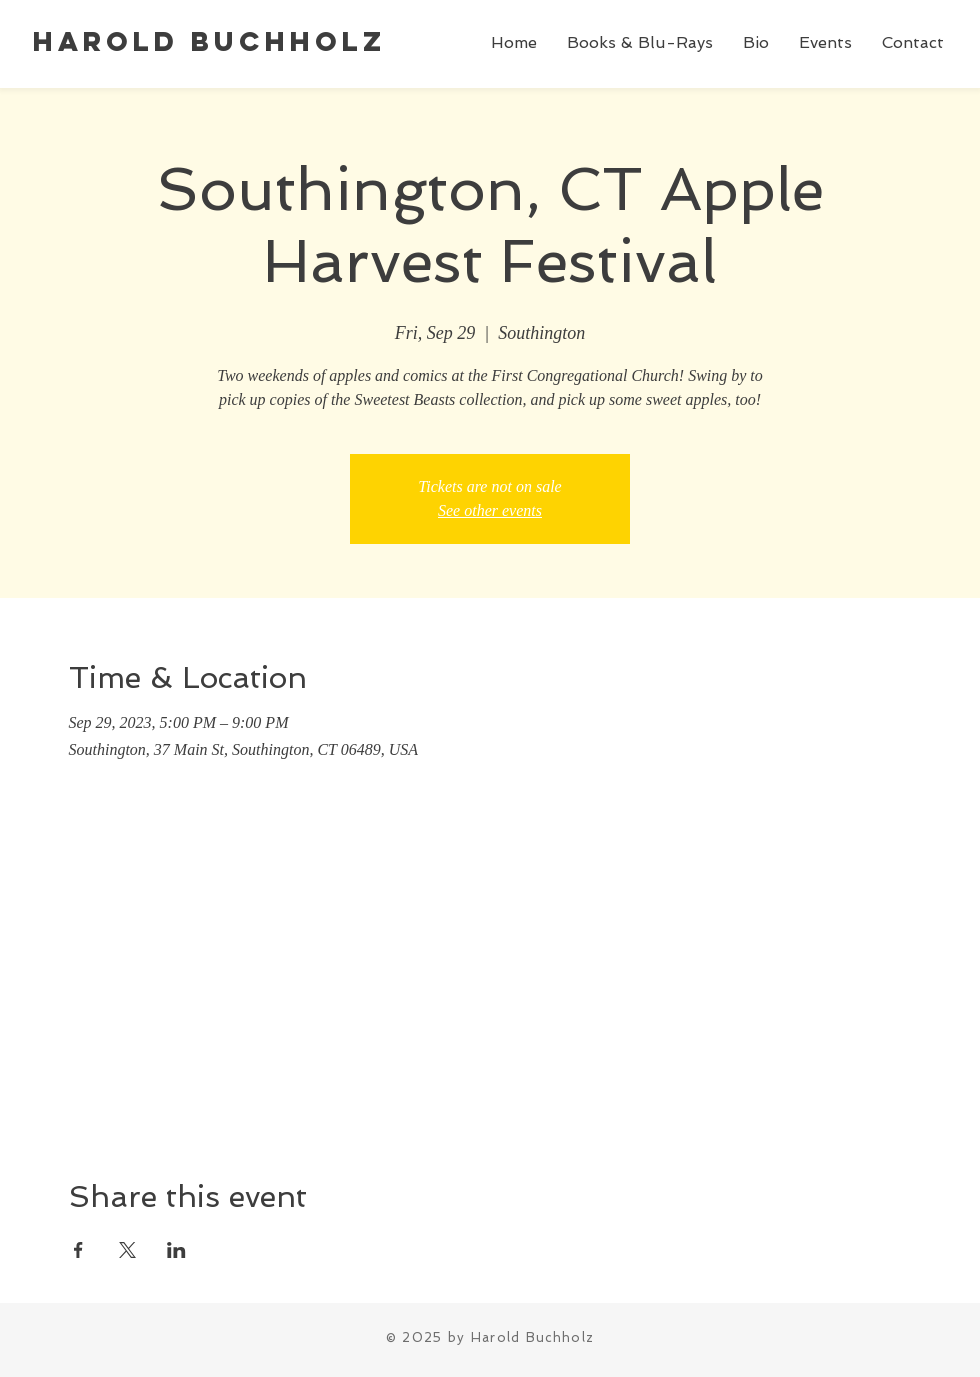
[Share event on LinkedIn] (176, 1250)
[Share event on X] (127, 1250)
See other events (490, 510)
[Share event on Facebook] (78, 1250)
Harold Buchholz (209, 41)
